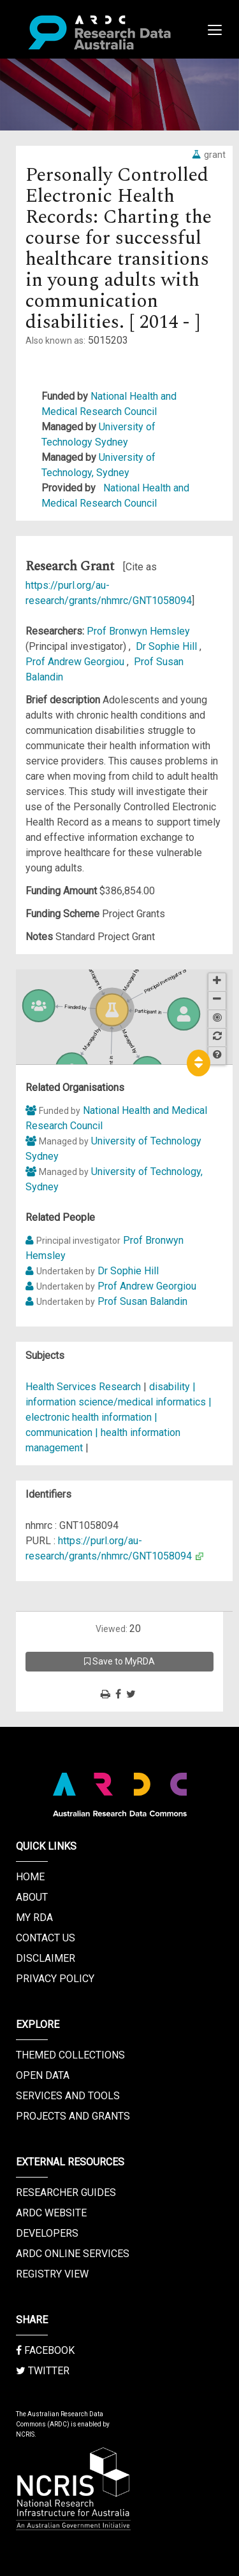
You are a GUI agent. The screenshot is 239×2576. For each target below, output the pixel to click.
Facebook (45, 2350)
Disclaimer (45, 1958)
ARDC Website (51, 2213)
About (32, 1897)
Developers (47, 2233)
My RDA (34, 1917)
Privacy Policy (55, 1979)
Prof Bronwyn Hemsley (138, 631)
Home (30, 1877)
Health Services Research (83, 1387)
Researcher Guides (66, 2192)
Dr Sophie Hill (167, 646)
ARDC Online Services (72, 2254)
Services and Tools (68, 2096)
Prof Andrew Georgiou (76, 662)
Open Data (42, 2075)
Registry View (52, 2274)
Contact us (45, 1938)
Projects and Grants (73, 2116)
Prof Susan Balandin (142, 1301)
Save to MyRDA (119, 1661)
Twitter (42, 2371)
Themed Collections (70, 2055)
